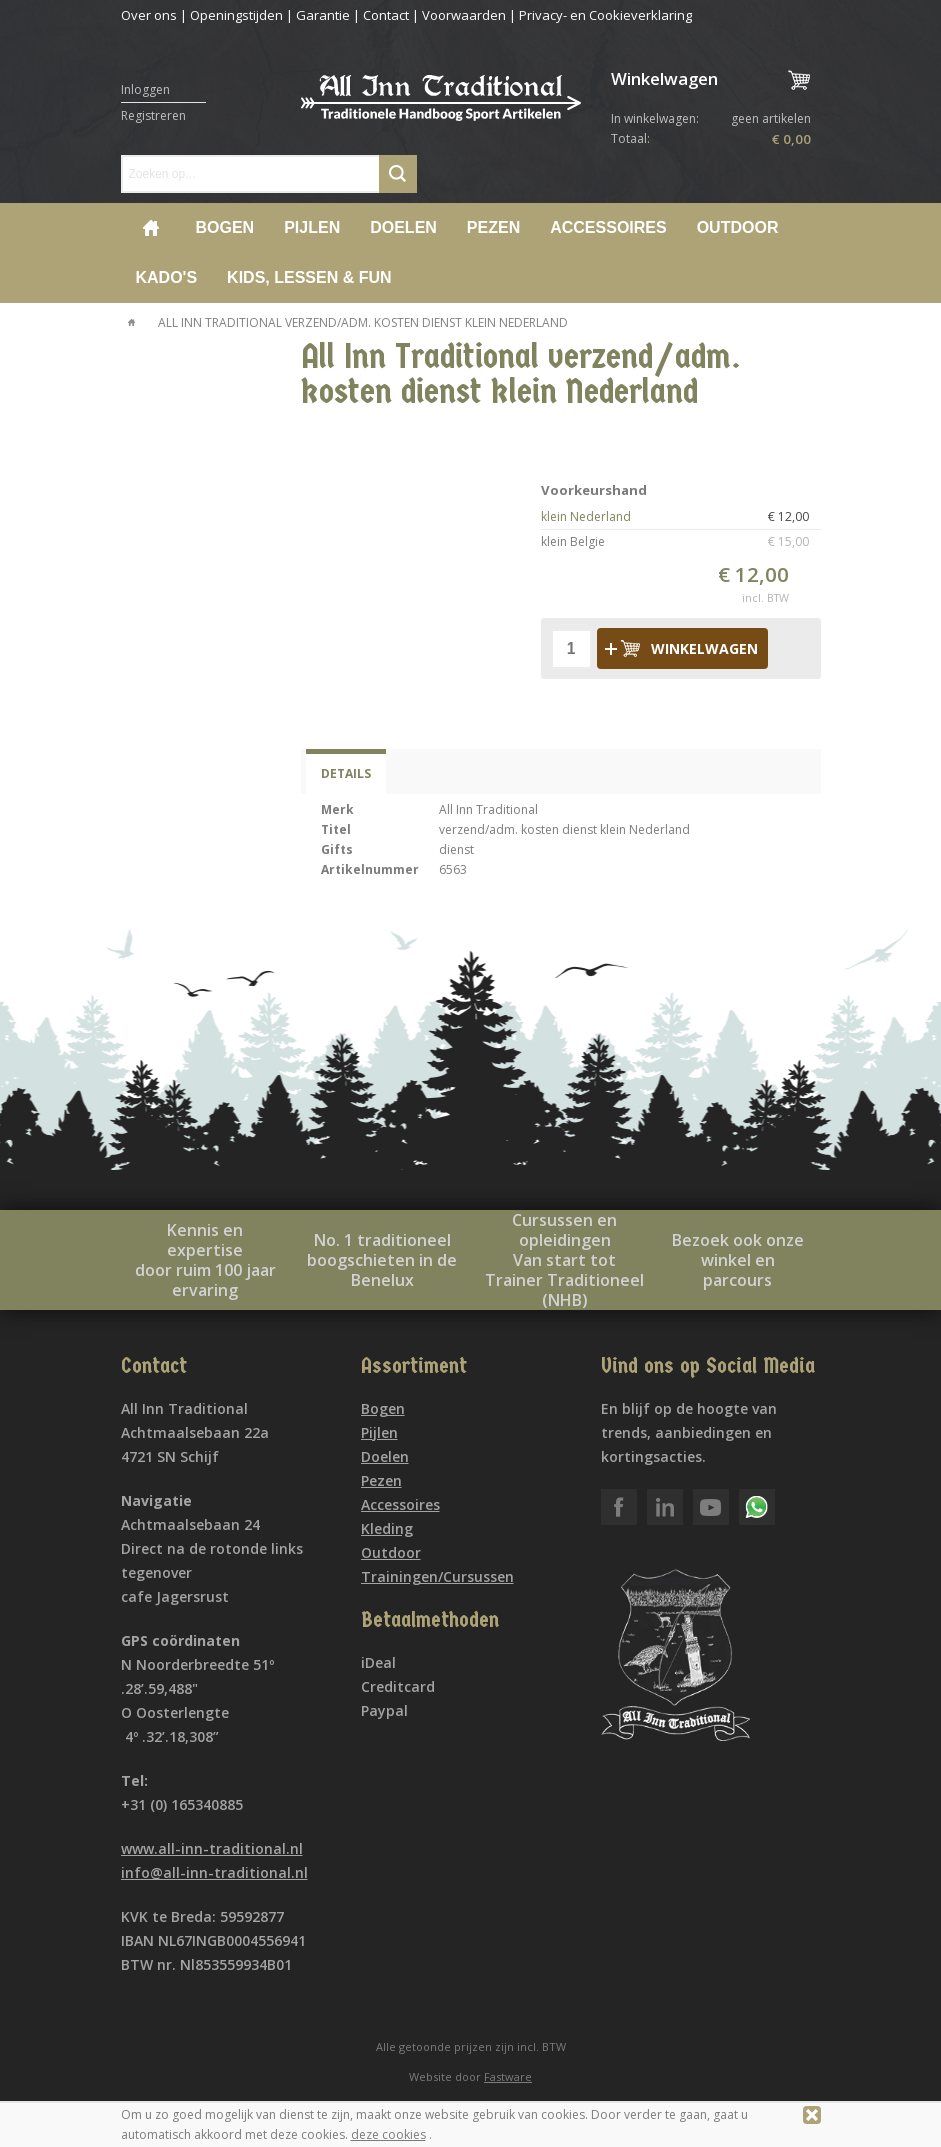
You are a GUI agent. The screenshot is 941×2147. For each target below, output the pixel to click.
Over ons (149, 15)
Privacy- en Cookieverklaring (605, 15)
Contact (386, 15)
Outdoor (738, 227)
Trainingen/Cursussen (437, 1576)
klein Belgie (681, 542)
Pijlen (312, 227)
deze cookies (388, 2134)
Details (346, 773)
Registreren (153, 115)
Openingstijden (236, 15)
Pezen (493, 227)
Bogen (225, 227)
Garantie (323, 15)
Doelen (403, 227)
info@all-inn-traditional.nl (214, 1872)
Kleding (387, 1528)
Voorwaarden (464, 15)
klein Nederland (681, 517)
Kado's (167, 277)
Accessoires (608, 227)
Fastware (508, 2076)
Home (151, 228)
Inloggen (145, 89)
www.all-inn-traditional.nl (212, 1848)
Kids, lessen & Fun (309, 277)
